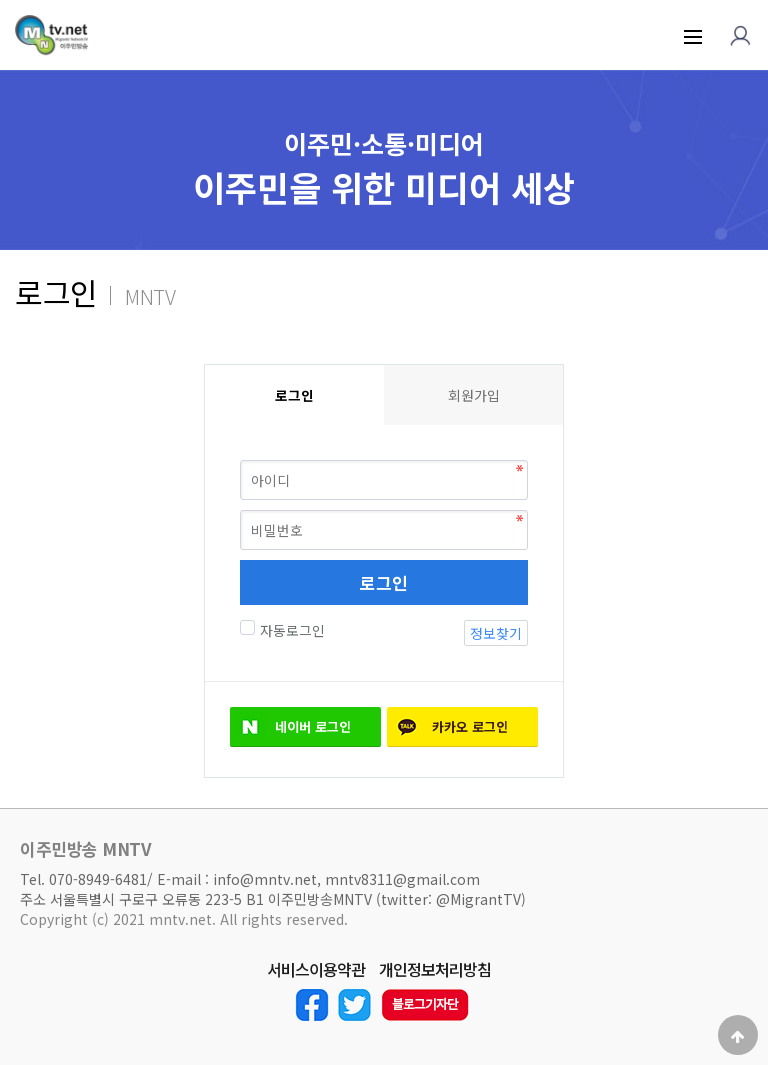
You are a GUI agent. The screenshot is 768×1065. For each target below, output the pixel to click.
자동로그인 (290, 630)
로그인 (384, 582)
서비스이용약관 (316, 970)
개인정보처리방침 (435, 970)
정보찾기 (496, 633)
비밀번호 (204, 364)
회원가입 (474, 395)
